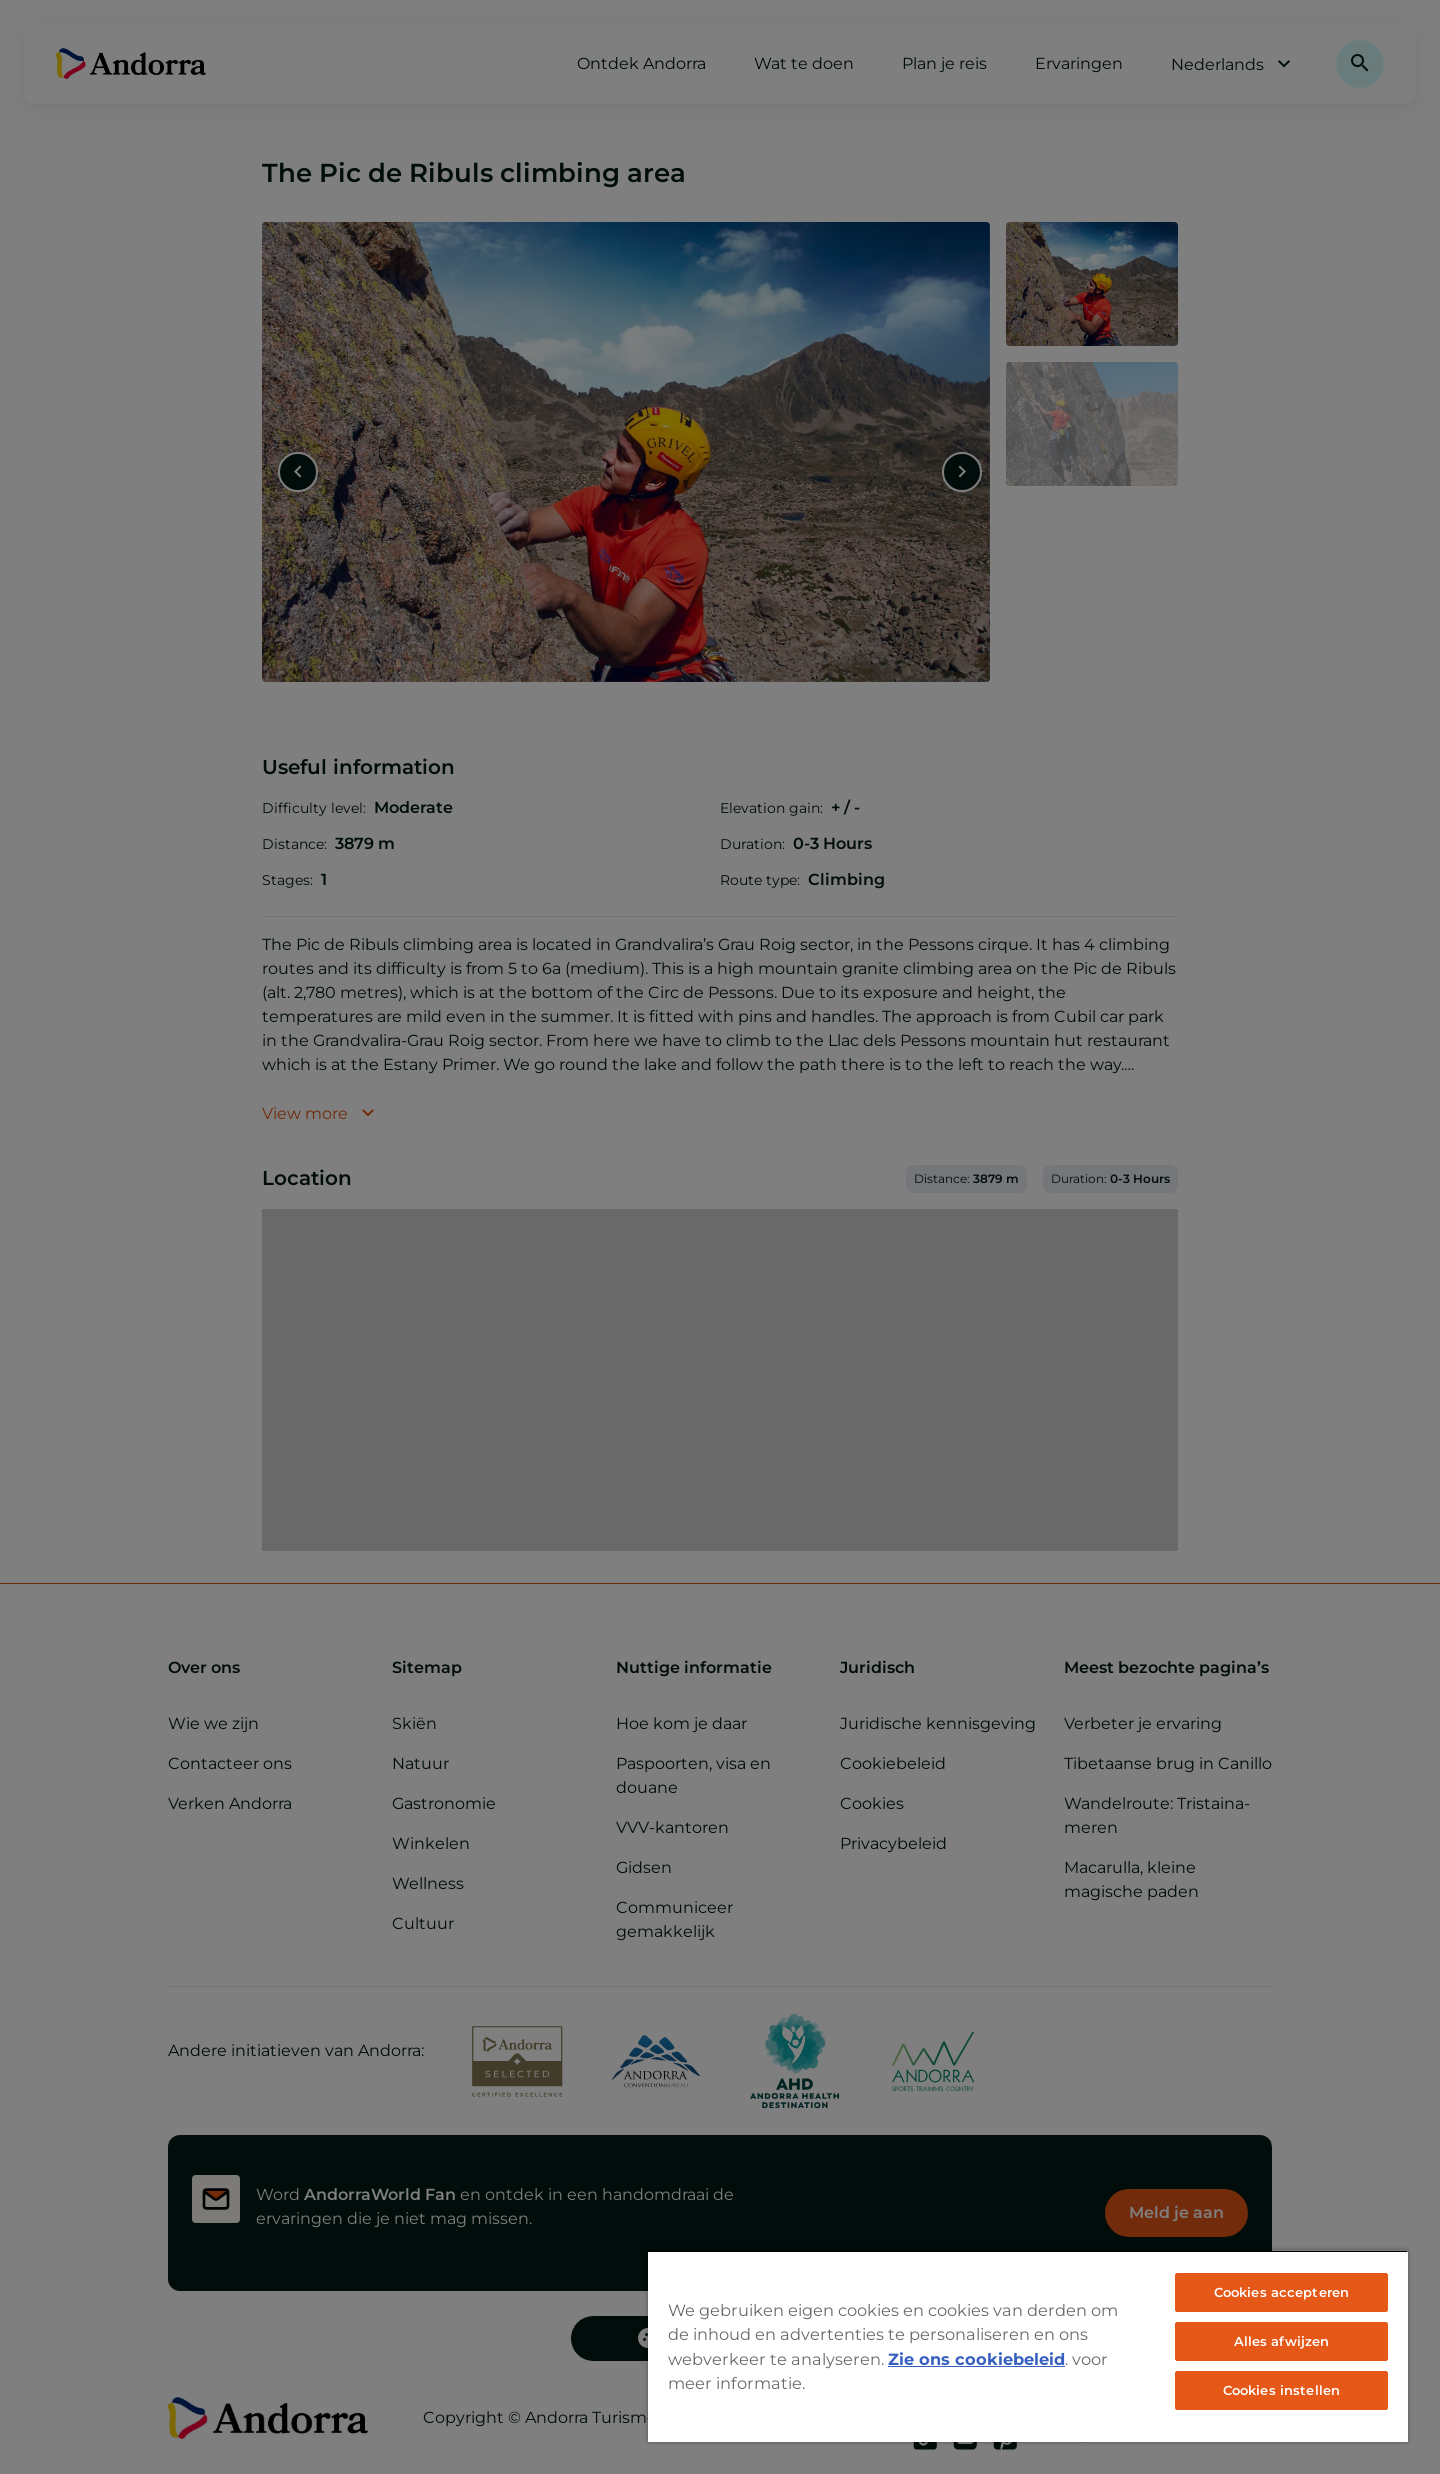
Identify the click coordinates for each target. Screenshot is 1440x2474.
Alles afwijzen (1282, 2341)
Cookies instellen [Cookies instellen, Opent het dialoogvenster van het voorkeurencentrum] (1281, 2390)
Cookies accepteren (1281, 2292)
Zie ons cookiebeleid (976, 2359)
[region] (1028, 2346)
